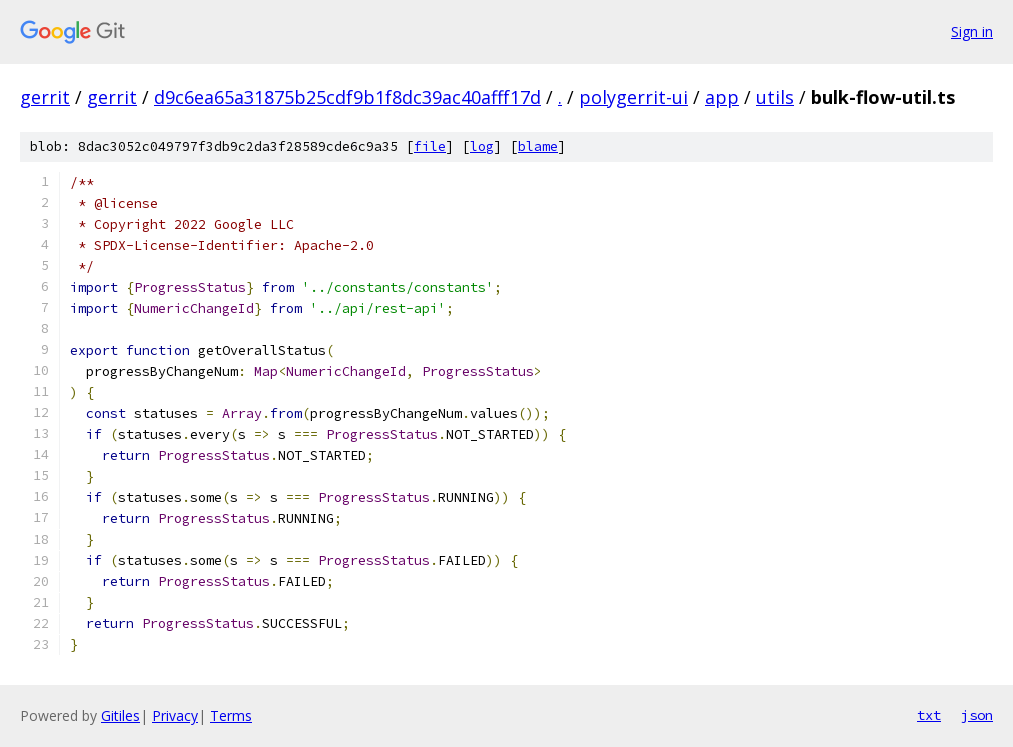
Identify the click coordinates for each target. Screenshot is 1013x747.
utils (775, 97)
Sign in (972, 31)
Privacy (175, 715)
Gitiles (120, 715)
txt (929, 715)
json (977, 715)
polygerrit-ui (633, 97)
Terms (231, 715)
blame (538, 146)
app (722, 97)
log (482, 146)
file (430, 146)
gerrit (45, 97)
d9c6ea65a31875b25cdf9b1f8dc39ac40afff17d (347, 97)
